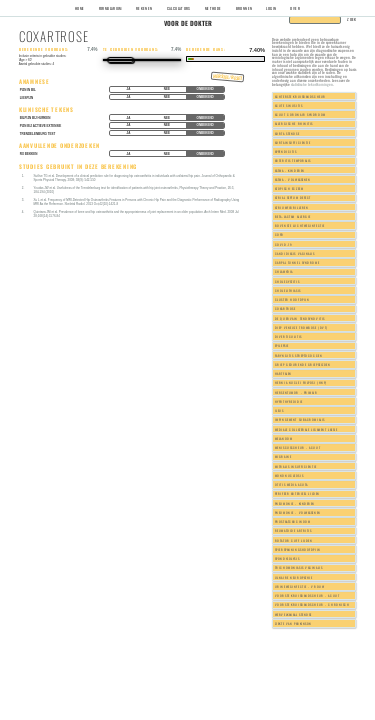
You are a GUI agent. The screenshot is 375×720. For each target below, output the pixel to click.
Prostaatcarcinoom (293, 521)
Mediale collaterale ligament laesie (306, 429)
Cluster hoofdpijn (292, 299)
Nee (167, 89)
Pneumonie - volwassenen (298, 512)
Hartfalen (283, 373)
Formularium (110, 8)
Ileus (279, 410)
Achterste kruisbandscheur (300, 96)
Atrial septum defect (293, 197)
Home (80, 8)
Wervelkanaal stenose (293, 614)
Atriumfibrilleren (292, 207)
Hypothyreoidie (289, 401)
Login (271, 8)
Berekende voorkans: (44, 49)
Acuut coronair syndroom (300, 114)
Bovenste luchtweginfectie (300, 225)
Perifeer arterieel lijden (297, 493)
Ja (129, 89)
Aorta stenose (287, 133)
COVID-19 (284, 244)
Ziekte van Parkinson (293, 623)
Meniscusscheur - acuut (297, 447)
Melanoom (284, 438)
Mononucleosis (289, 475)
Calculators (179, 8)
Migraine (283, 456)
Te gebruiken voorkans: (131, 49)
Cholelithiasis (288, 290)
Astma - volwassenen (293, 179)
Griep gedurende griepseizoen (303, 364)
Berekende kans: (205, 49)
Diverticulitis (288, 336)
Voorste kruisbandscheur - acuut (307, 595)
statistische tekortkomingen (312, 84)
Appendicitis (286, 151)
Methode (213, 8)
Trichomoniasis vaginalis (299, 567)
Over (295, 8)
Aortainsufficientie (293, 142)
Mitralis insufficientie (296, 466)
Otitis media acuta (291, 484)
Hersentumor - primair (296, 392)
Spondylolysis (287, 558)
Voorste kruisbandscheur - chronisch (312, 604)
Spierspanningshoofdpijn (298, 549)
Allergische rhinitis (294, 123)
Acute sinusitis (288, 105)
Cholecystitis (287, 281)
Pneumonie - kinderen (295, 503)
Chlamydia (284, 271)
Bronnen (244, 8)
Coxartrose (285, 308)
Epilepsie (282, 345)
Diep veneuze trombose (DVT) (301, 327)
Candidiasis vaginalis (295, 253)
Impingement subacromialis (300, 419)
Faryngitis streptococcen (299, 355)
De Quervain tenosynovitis (300, 318)
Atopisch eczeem (289, 188)
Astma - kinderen (290, 170)
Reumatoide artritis (293, 530)
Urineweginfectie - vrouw (300, 586)
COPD (279, 234)
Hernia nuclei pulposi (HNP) (301, 382)
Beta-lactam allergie (293, 216)
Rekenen (144, 8)
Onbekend (205, 89)
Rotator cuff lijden (294, 540)
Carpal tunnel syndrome (297, 262)
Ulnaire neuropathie (294, 577)
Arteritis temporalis (293, 160)
